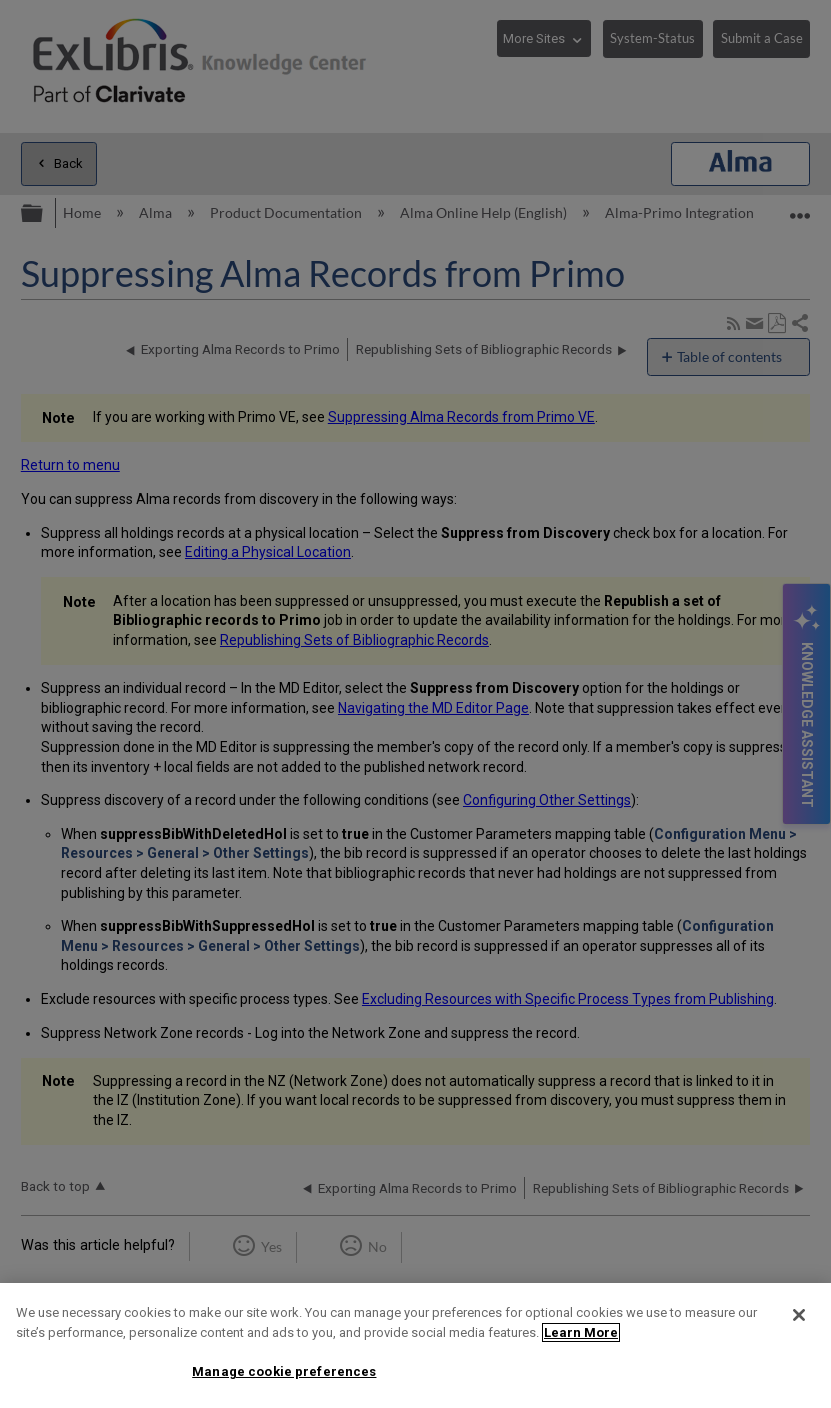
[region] (415, 1345)
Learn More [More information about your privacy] (581, 1332)
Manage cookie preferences (284, 1371)
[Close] (799, 1315)
